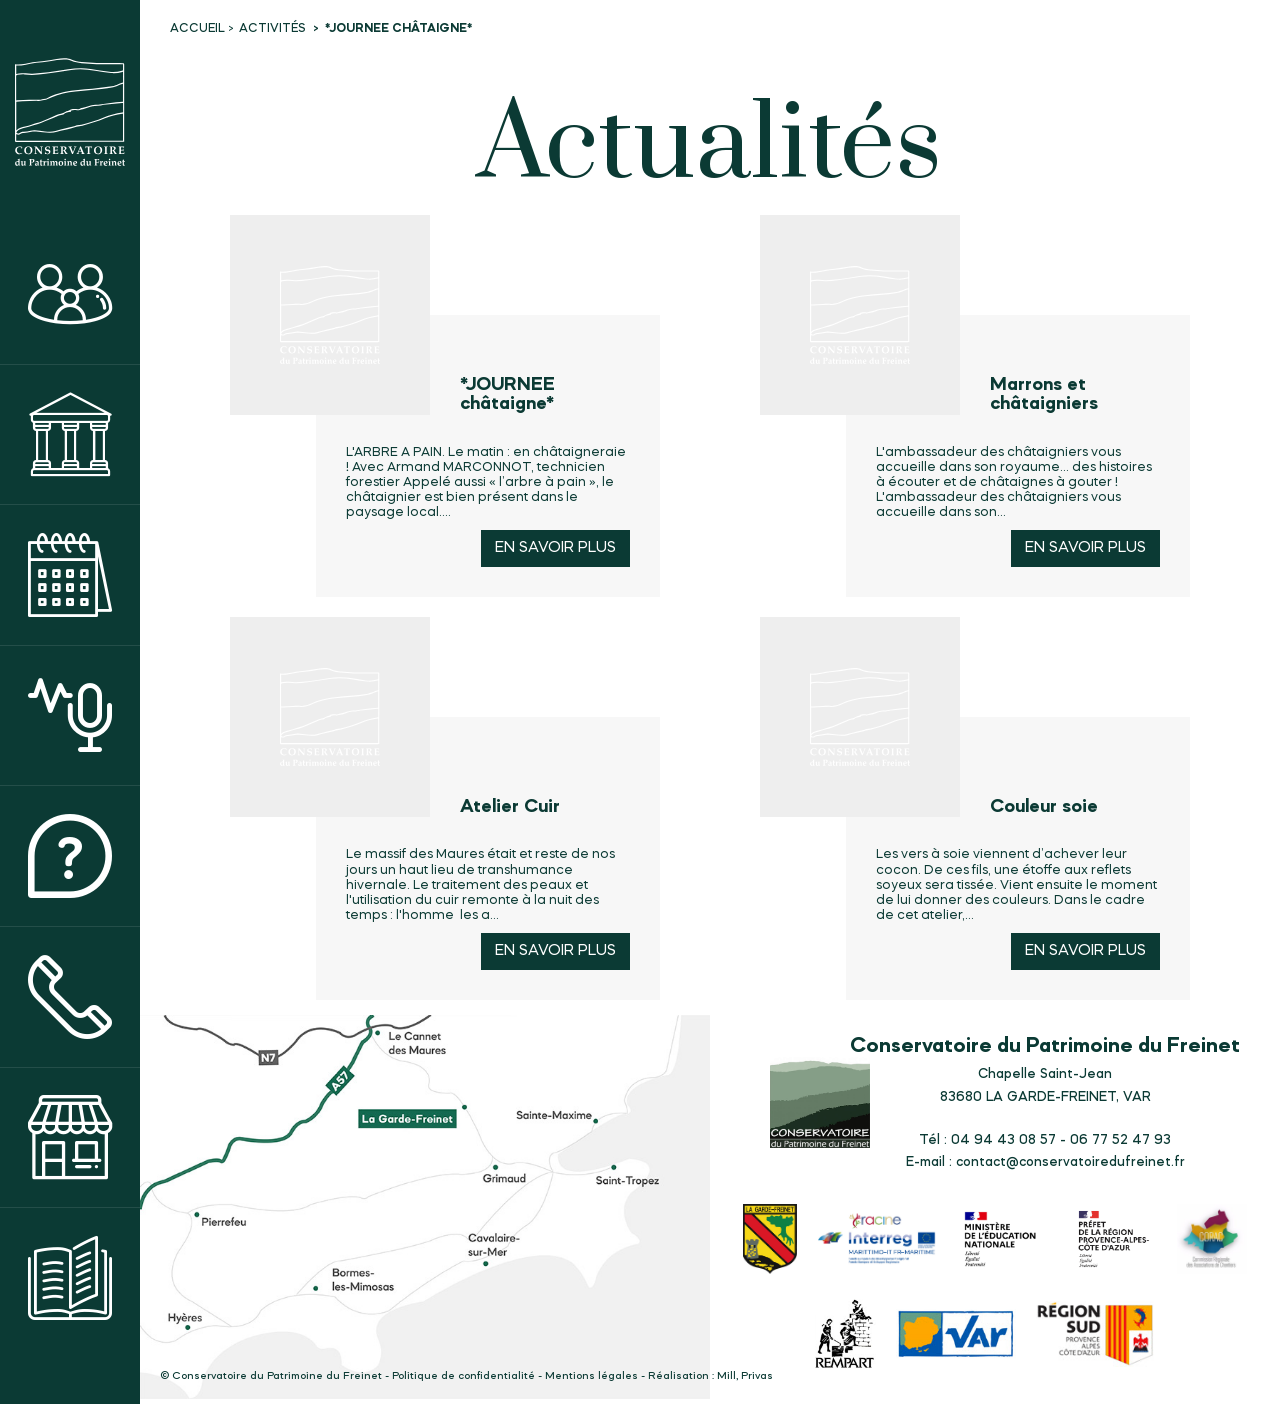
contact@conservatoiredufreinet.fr (1070, 1162)
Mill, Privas (745, 1376)
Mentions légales (591, 1376)
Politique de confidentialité (463, 1376)
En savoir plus (555, 548)
